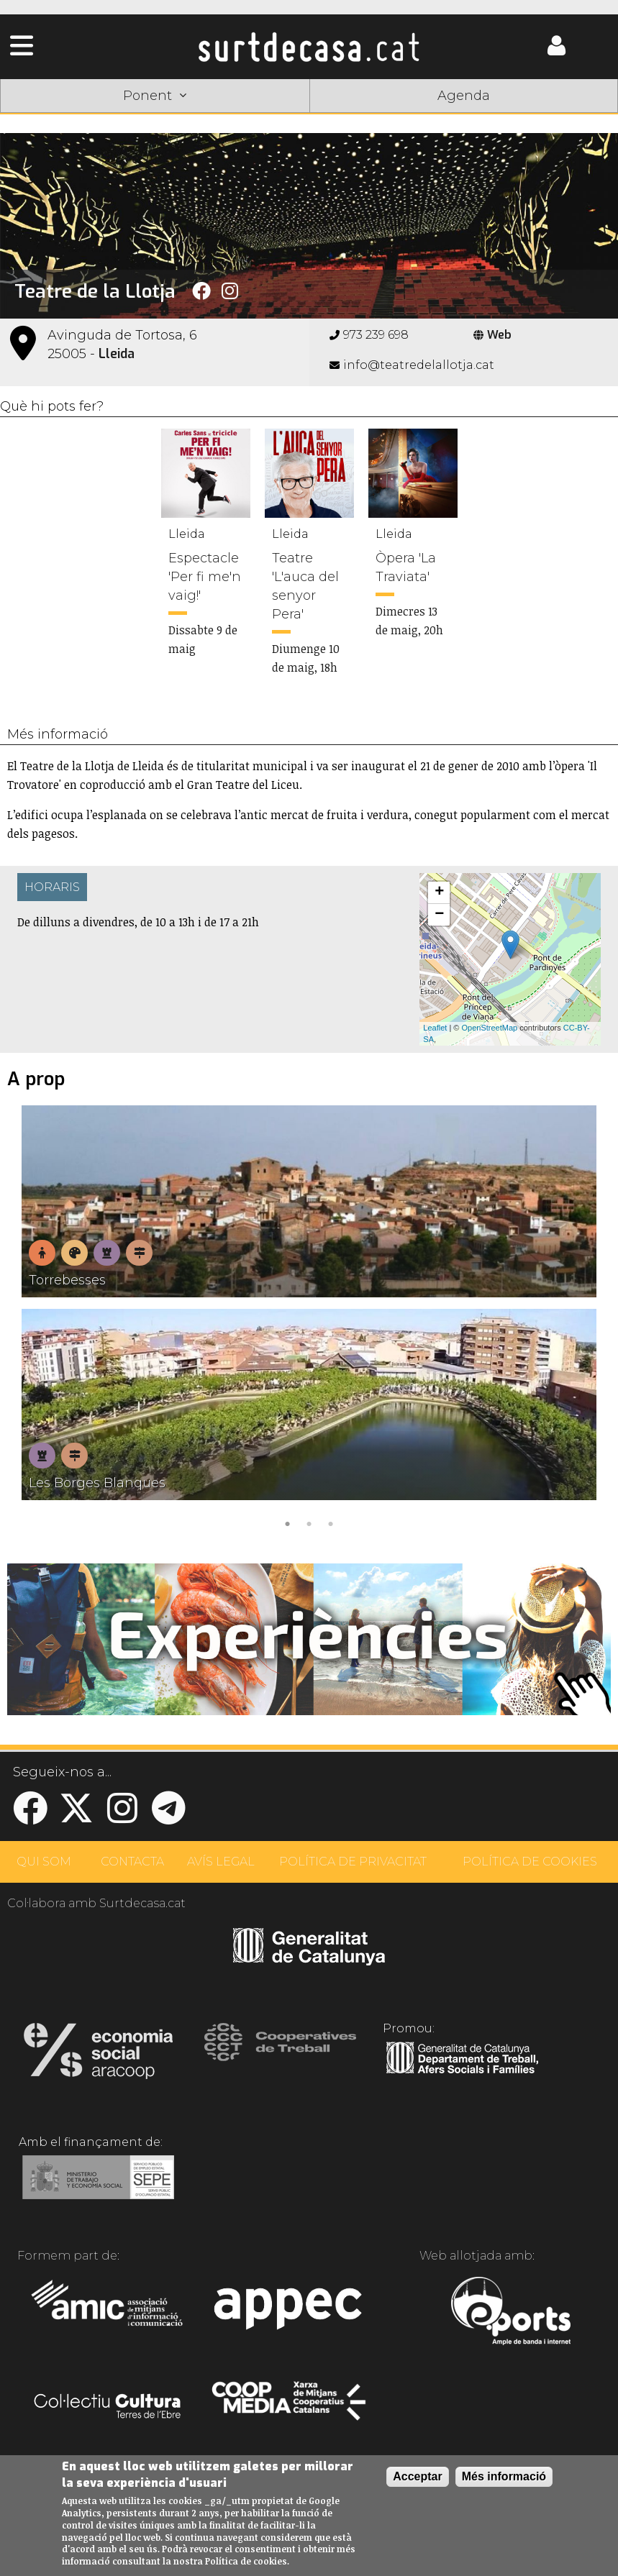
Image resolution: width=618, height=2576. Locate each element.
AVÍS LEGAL (221, 1861)
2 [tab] (309, 1522)
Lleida (117, 353)
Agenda (463, 96)
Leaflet (435, 1027)
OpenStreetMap (490, 1027)
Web (492, 334)
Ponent (154, 96)
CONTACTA (132, 1861)
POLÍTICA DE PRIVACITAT (353, 1861)
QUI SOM (44, 1861)
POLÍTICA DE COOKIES (530, 1861)
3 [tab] (331, 1522)
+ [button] (439, 892)
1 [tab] (288, 1522)
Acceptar (417, 2476)
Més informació (504, 2476)
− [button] (439, 915)
